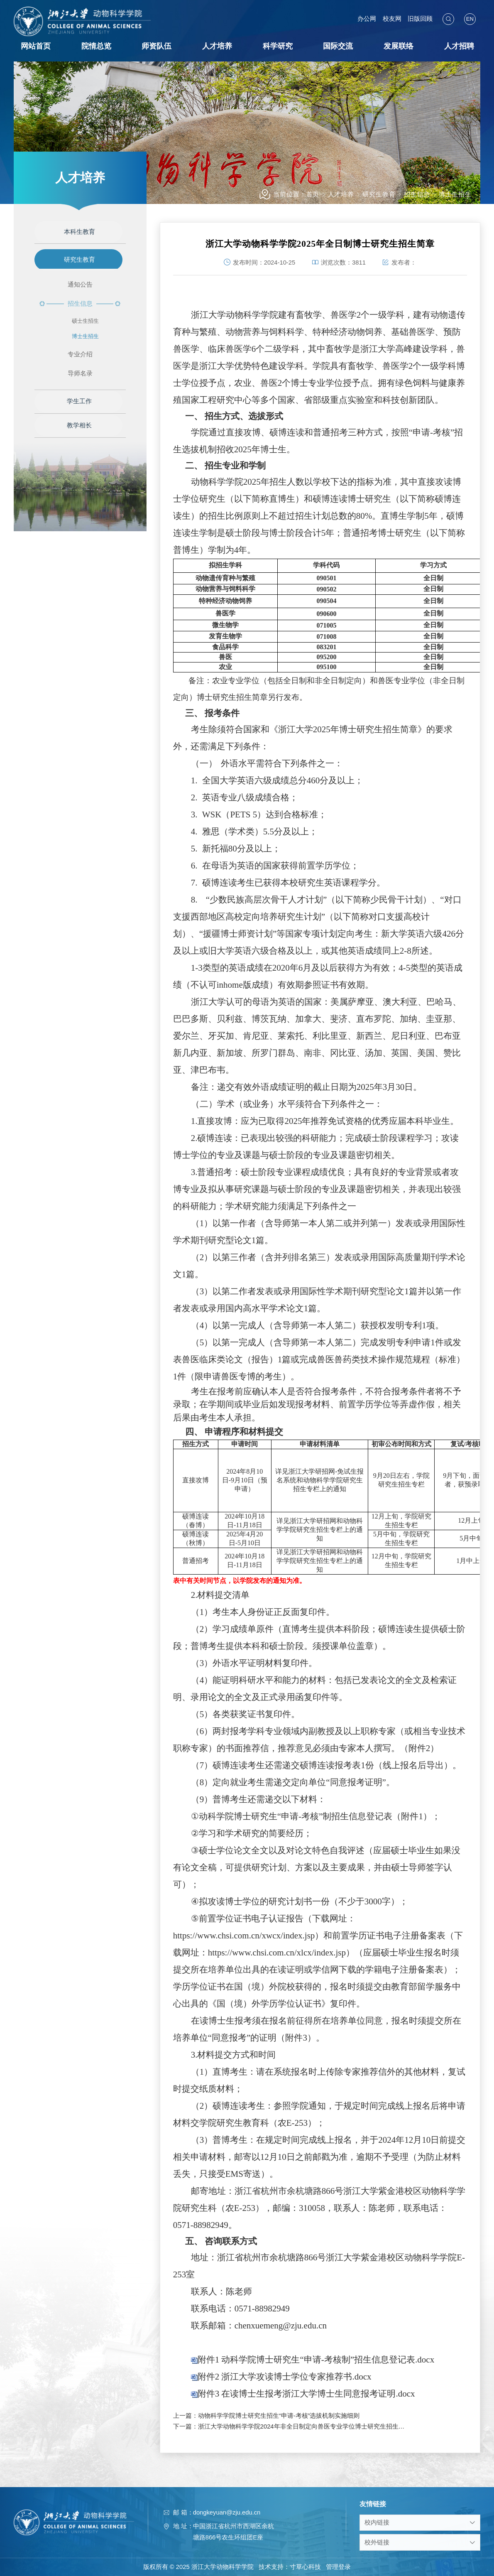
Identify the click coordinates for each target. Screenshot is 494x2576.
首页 (313, 194)
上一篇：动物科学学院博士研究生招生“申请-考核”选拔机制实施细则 (266, 2415)
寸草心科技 (305, 2567)
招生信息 (417, 194)
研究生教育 (378, 194)
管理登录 (338, 2567)
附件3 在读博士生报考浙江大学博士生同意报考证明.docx (306, 2402)
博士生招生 (455, 194)
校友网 (393, 18)
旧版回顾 (420, 18)
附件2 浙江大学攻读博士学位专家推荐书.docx (285, 2385)
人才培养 (341, 194)
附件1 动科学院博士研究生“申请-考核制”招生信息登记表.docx (316, 2367)
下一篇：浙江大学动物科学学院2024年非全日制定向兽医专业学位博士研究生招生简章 (290, 2426)
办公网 (367, 18)
